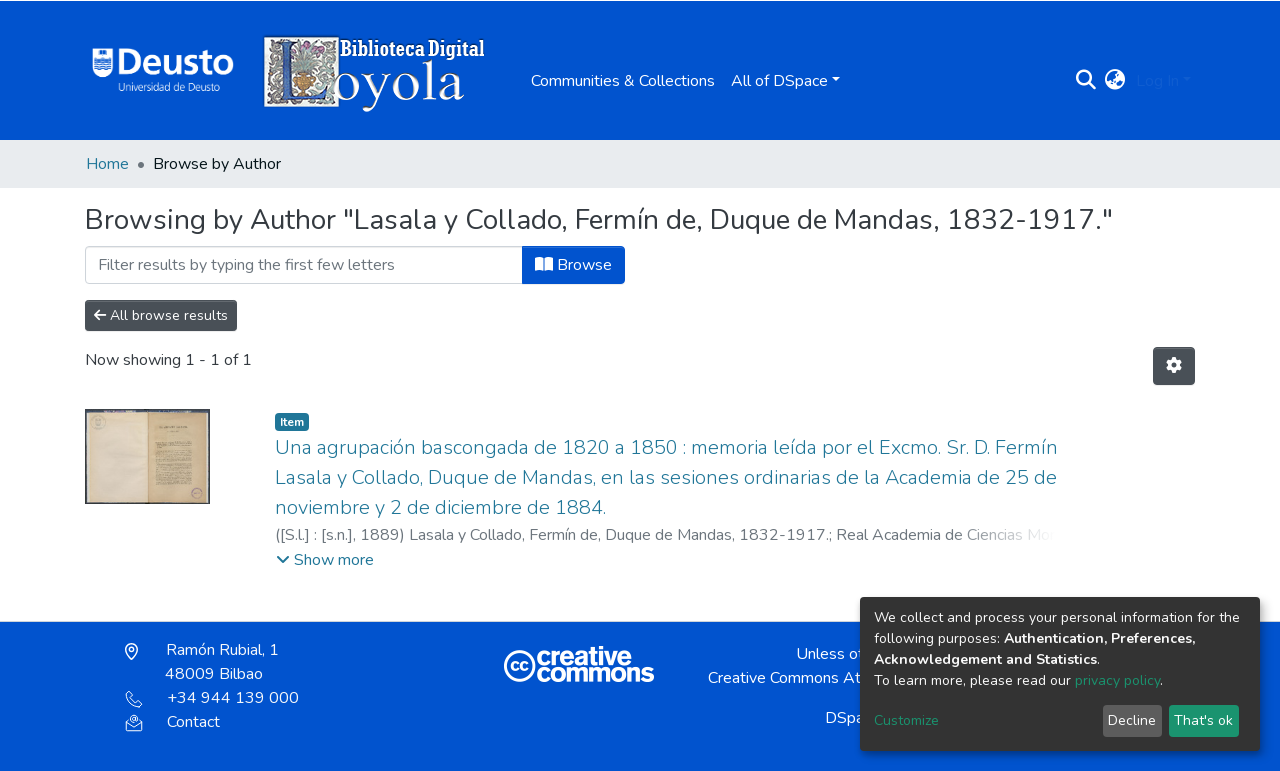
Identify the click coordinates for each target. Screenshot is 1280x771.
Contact (172, 722)
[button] (1115, 81)
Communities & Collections (623, 81)
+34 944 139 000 (212, 698)
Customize (906, 720)
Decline (1132, 720)
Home (107, 164)
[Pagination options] (1174, 366)
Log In (1157, 81)
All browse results (161, 315)
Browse (573, 265)
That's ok (1203, 720)
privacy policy (1117, 680)
